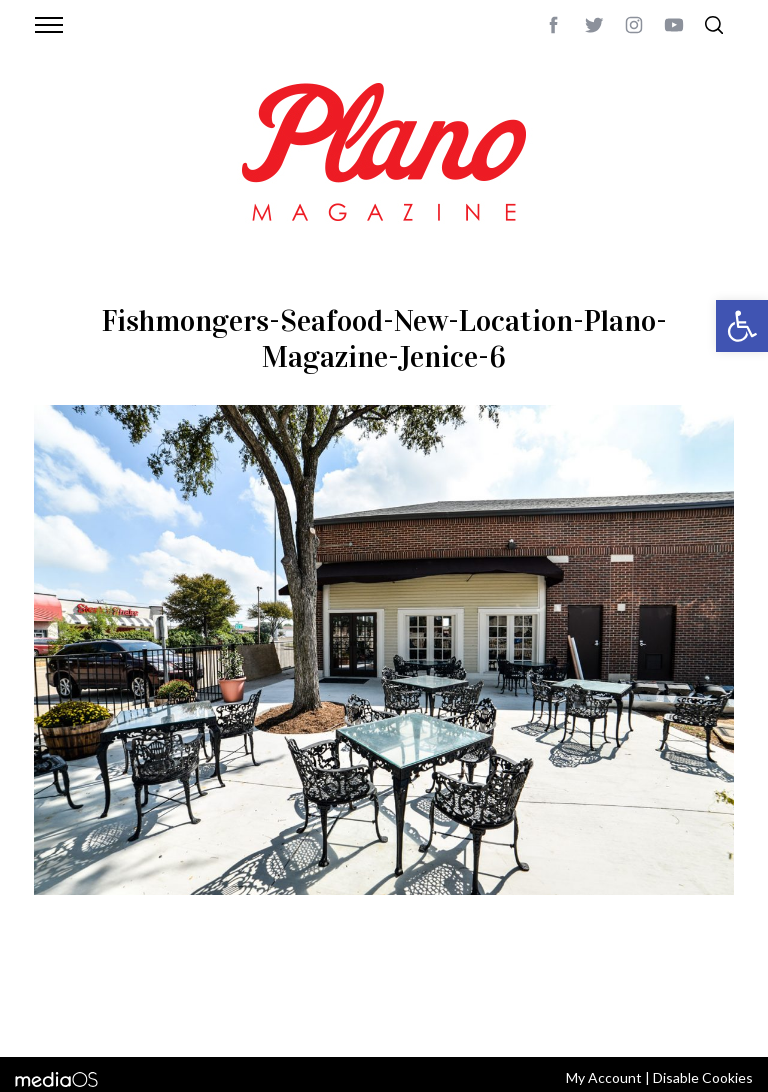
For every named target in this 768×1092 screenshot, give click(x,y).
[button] (742, 326)
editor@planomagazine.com (129, 1015)
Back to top (696, 991)
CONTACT (114, 991)
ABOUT (55, 991)
